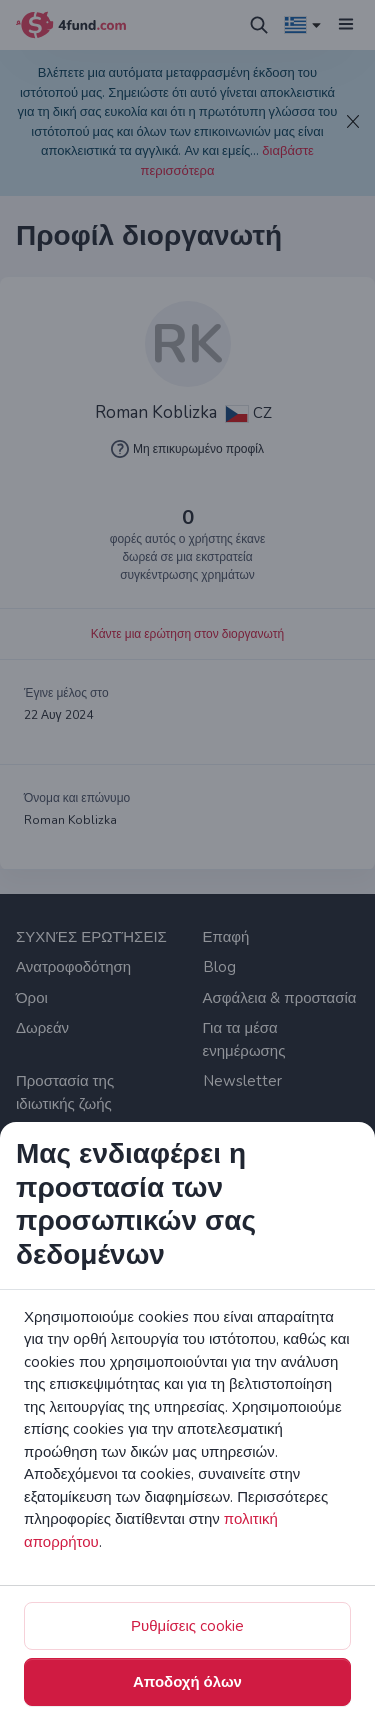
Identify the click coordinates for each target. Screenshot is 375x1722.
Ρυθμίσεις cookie (187, 1626)
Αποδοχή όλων (187, 1682)
